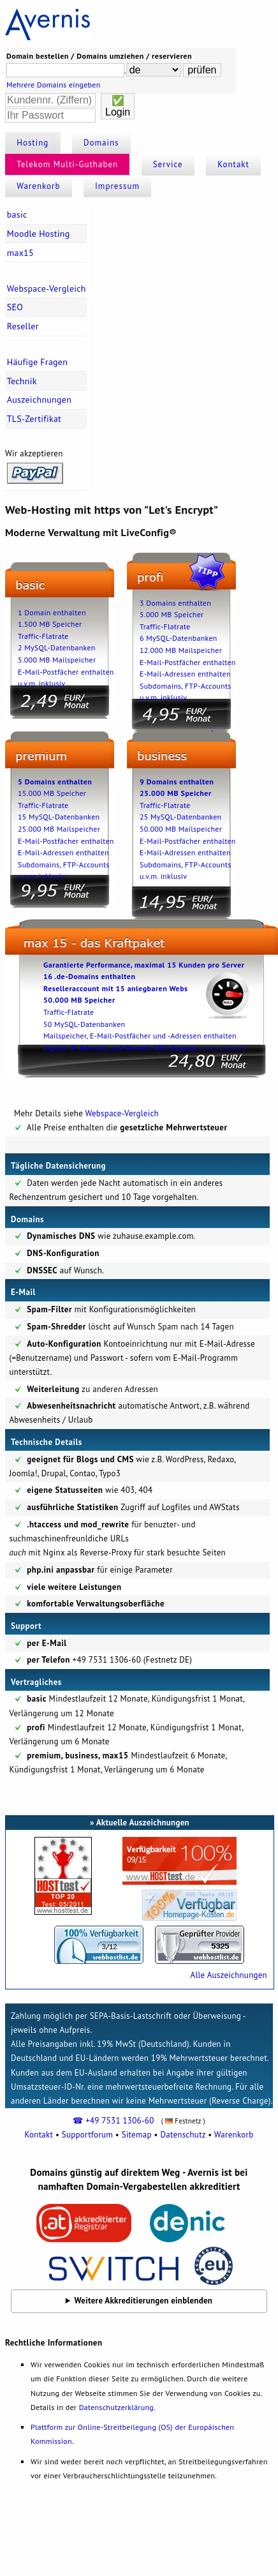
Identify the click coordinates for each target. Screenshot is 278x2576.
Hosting (32, 142)
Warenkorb (38, 186)
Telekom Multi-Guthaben (67, 164)
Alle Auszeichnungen (229, 1975)
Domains (101, 142)
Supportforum (87, 2134)
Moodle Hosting (38, 233)
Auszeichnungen (39, 399)
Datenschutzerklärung (116, 2407)
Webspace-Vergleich (46, 288)
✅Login (117, 106)
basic (17, 214)
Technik (22, 381)
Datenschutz (182, 2134)
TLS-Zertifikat (34, 418)
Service (168, 164)
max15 (20, 252)
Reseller (23, 326)
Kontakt (233, 164)
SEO (15, 307)
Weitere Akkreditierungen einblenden (144, 2300)
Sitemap (137, 2134)
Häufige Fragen (37, 362)
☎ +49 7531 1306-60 (113, 2120)
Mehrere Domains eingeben (53, 84)
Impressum (117, 186)
